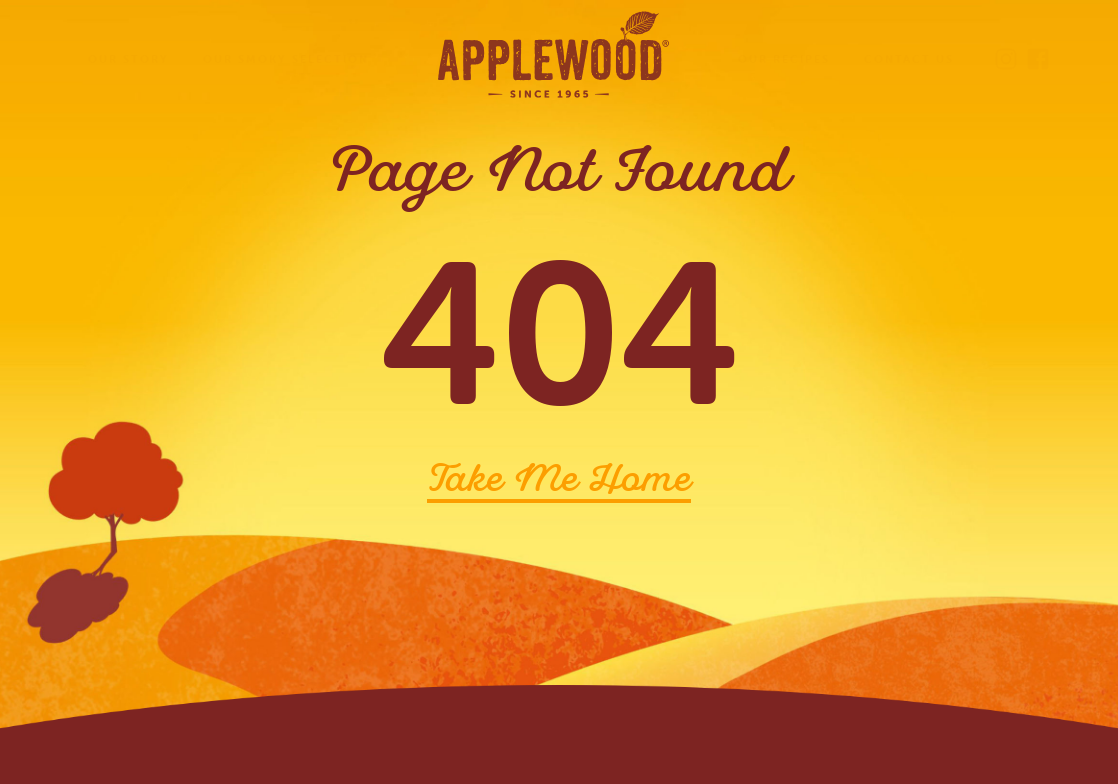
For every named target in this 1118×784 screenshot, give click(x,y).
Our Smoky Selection (286, 59)
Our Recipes (784, 59)
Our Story (128, 59)
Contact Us (909, 59)
